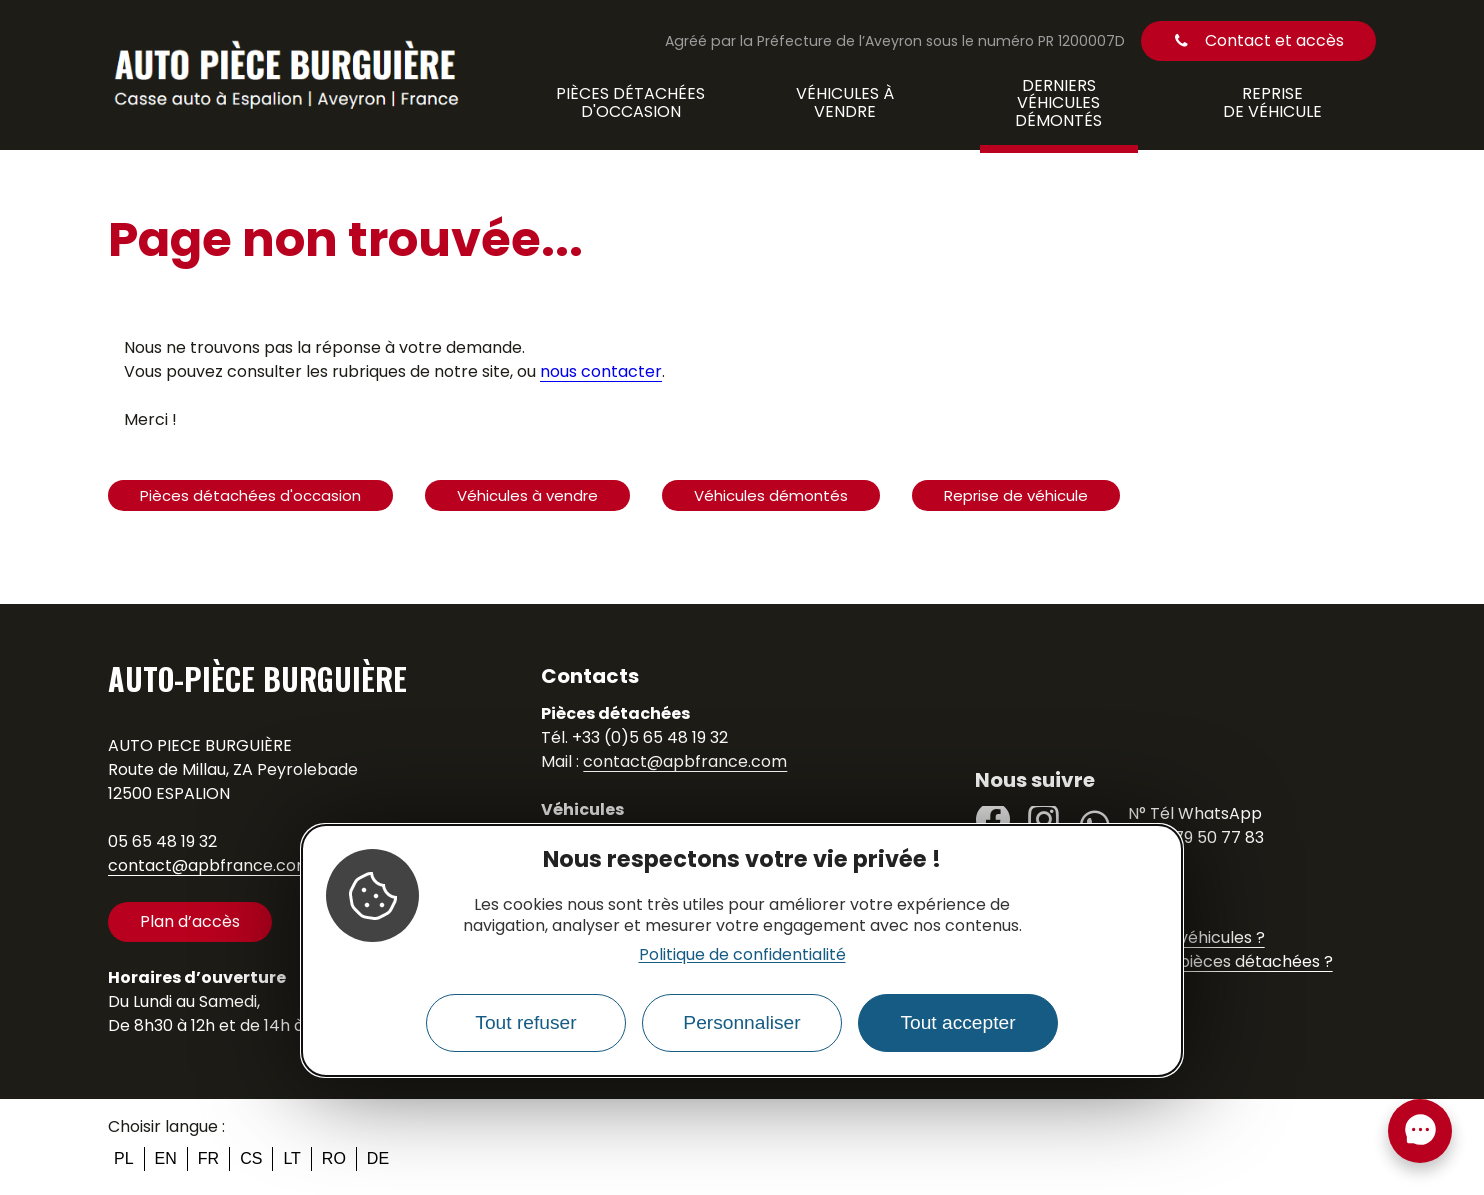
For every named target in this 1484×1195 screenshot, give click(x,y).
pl (124, 1158)
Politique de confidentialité (742, 954)
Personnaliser (741, 1022)
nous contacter (601, 371)
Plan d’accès (190, 921)
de (378, 1158)
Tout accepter (957, 1022)
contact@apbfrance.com (210, 865)
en (166, 1158)
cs (251, 1158)
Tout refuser (525, 1022)
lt (291, 1158)
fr (208, 1158)
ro (334, 1158)
